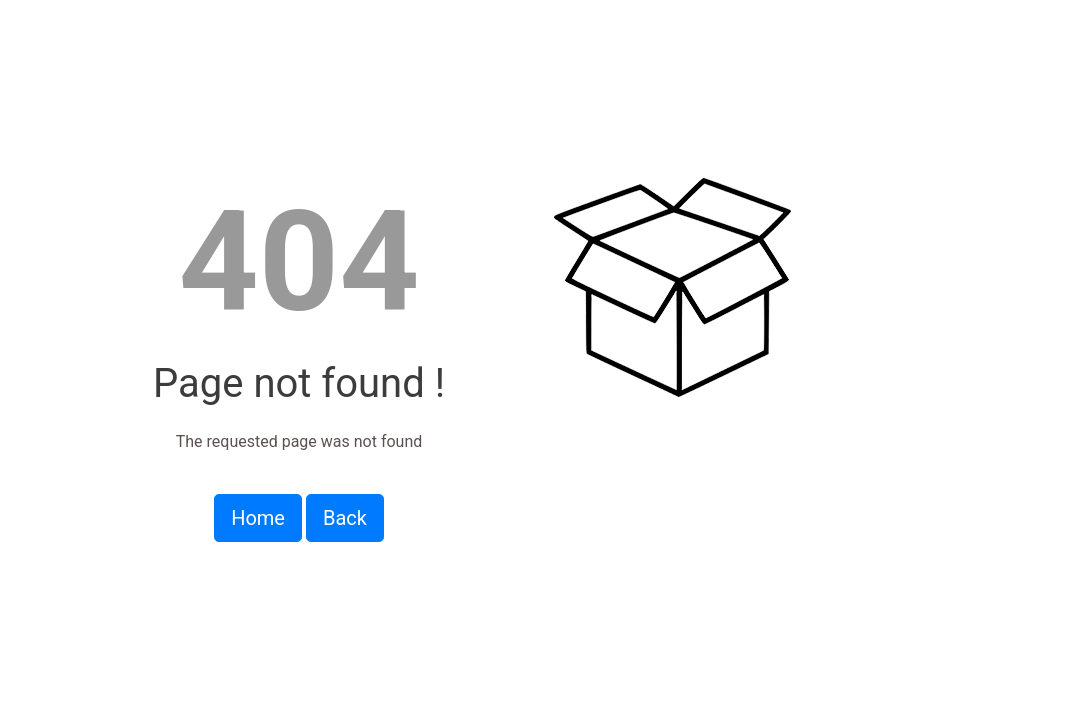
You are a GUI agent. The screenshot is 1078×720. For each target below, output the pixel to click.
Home (258, 518)
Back (345, 518)
